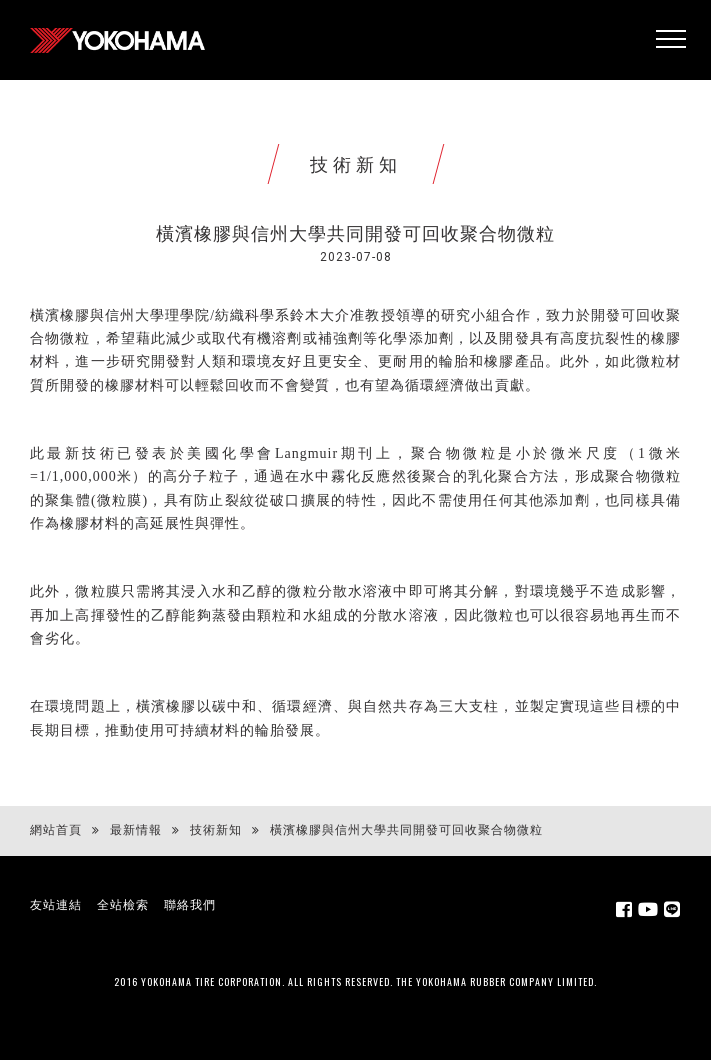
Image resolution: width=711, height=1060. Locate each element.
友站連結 (56, 905)
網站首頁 (56, 830)
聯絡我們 (190, 905)
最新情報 (136, 830)
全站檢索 (123, 905)
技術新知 (216, 830)
